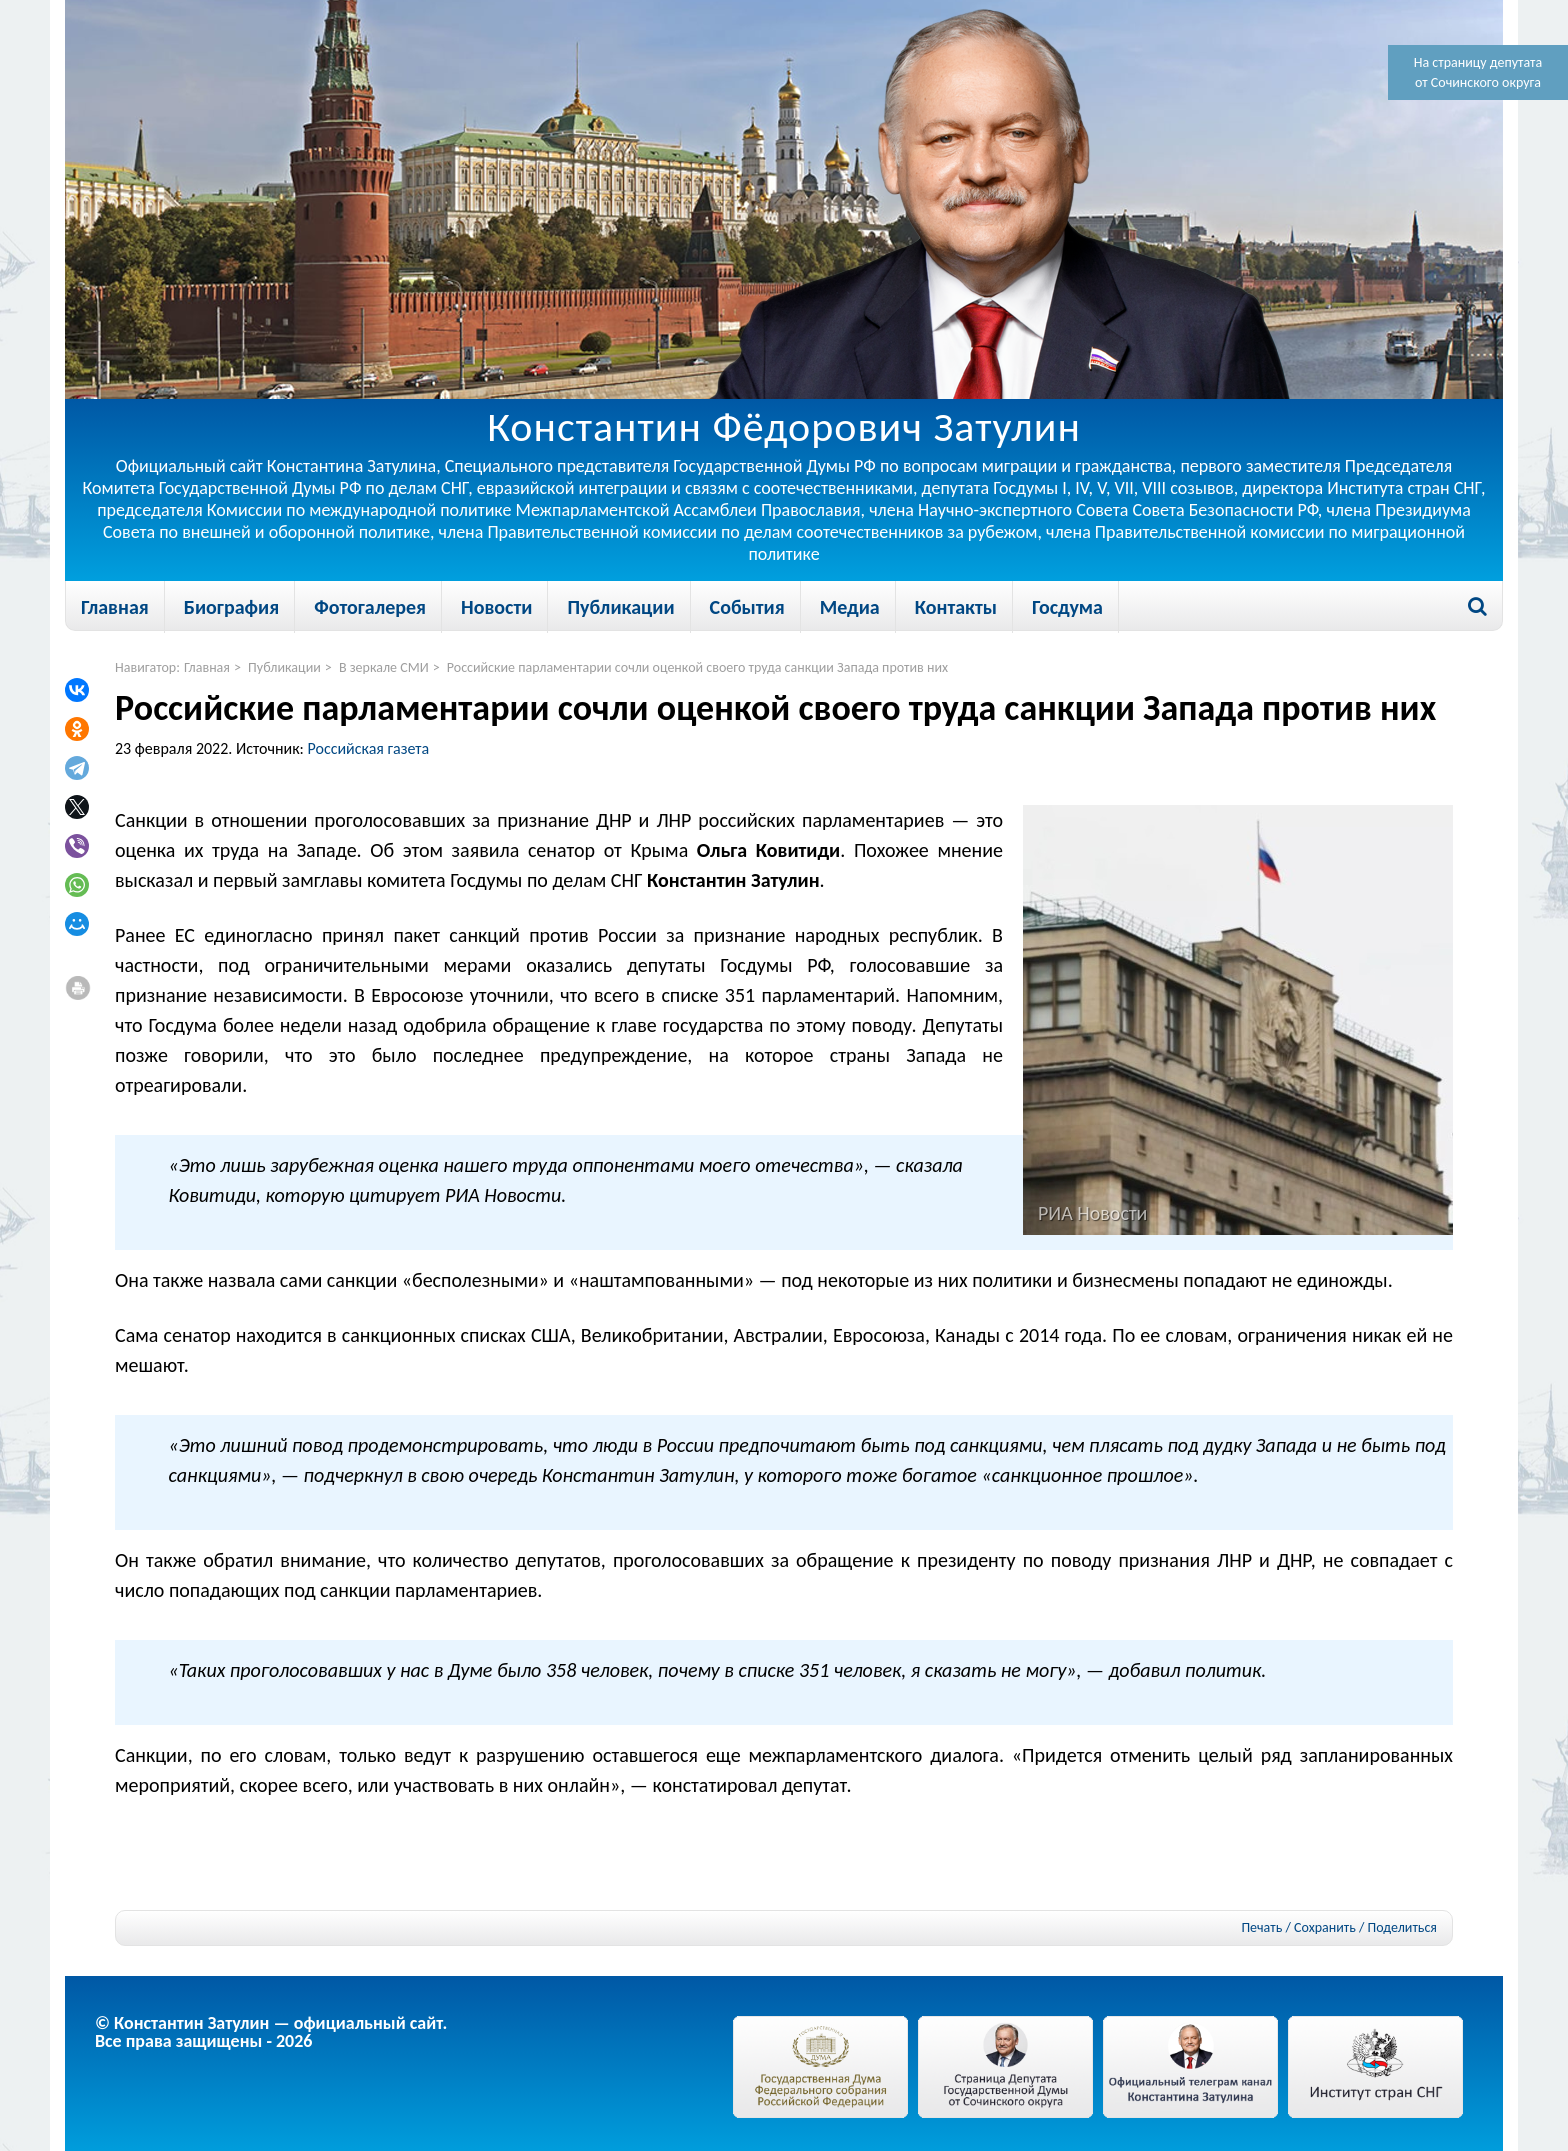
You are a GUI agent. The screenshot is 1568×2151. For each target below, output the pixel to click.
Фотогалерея (370, 607)
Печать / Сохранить (1298, 1927)
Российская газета (369, 748)
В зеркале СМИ (384, 667)
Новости (496, 607)
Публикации (620, 607)
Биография (231, 607)
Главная (115, 607)
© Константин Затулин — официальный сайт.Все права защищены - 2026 (271, 2032)
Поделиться (1402, 1928)
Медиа (850, 607)
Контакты (956, 607)
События (747, 607)
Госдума (1067, 607)
